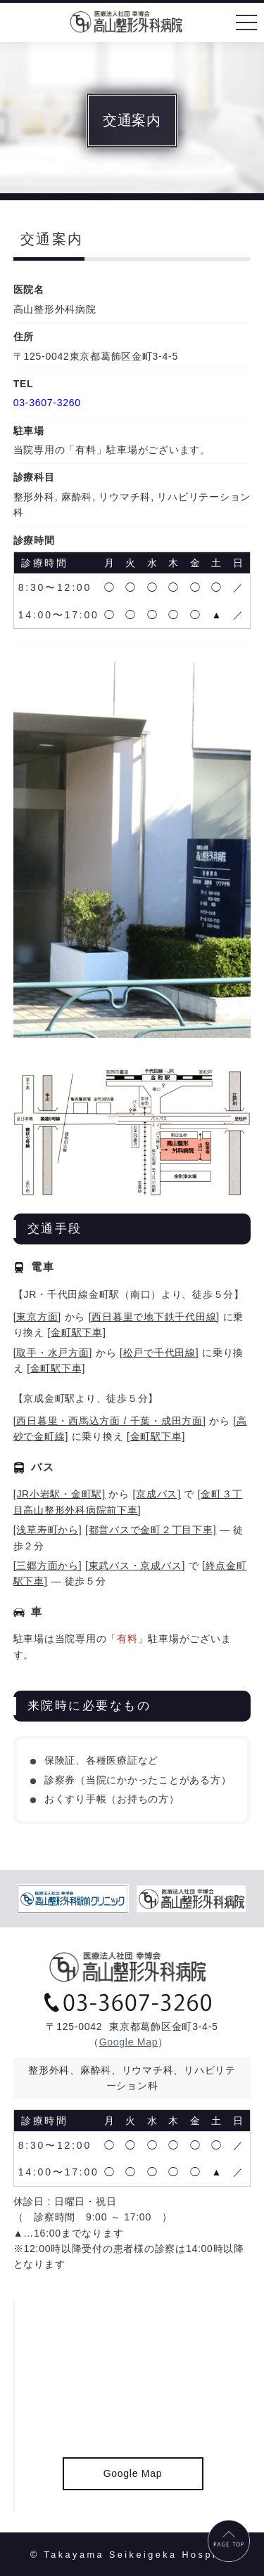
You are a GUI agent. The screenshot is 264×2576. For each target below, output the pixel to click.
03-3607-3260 (47, 402)
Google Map (128, 2042)
